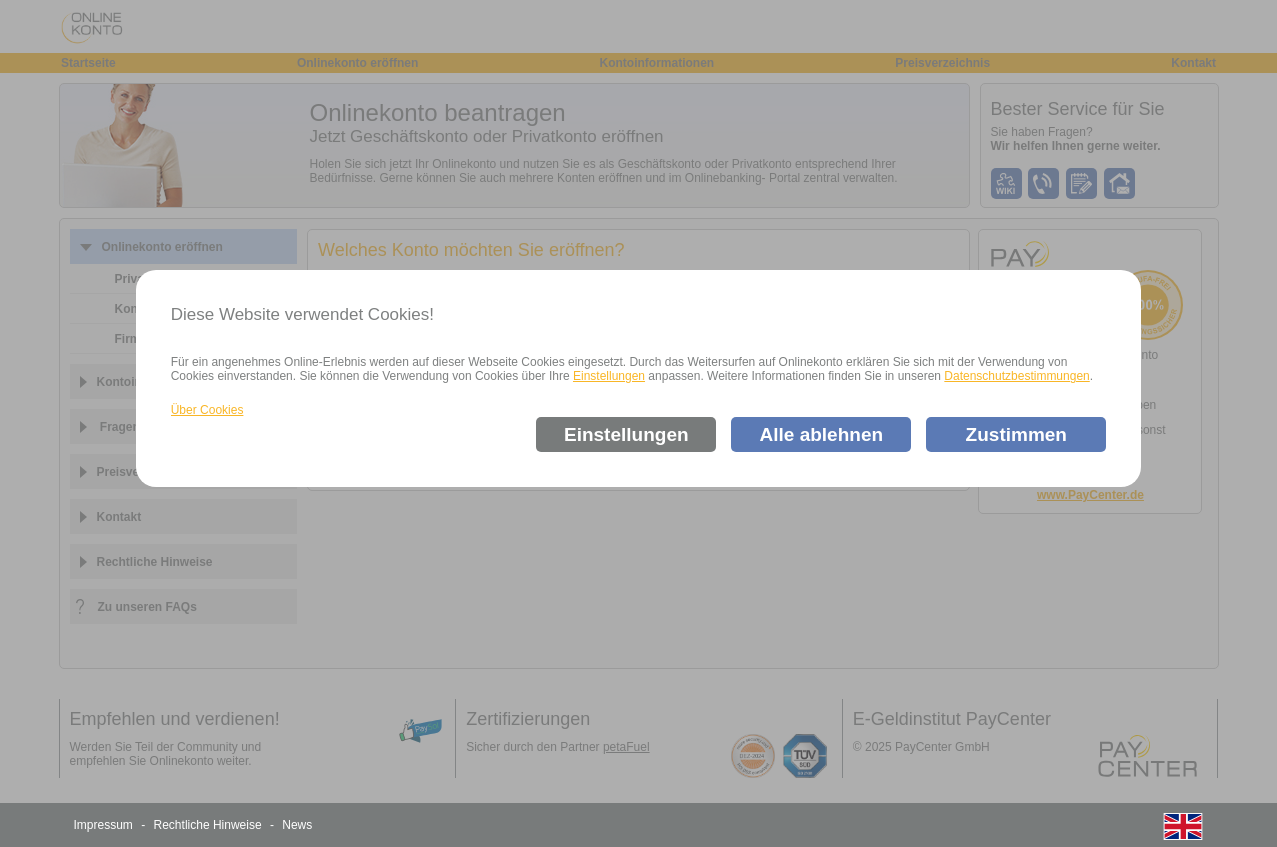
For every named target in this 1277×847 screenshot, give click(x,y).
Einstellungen (609, 376)
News (297, 825)
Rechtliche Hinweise (208, 825)
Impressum (103, 825)
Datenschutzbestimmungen (1016, 376)
